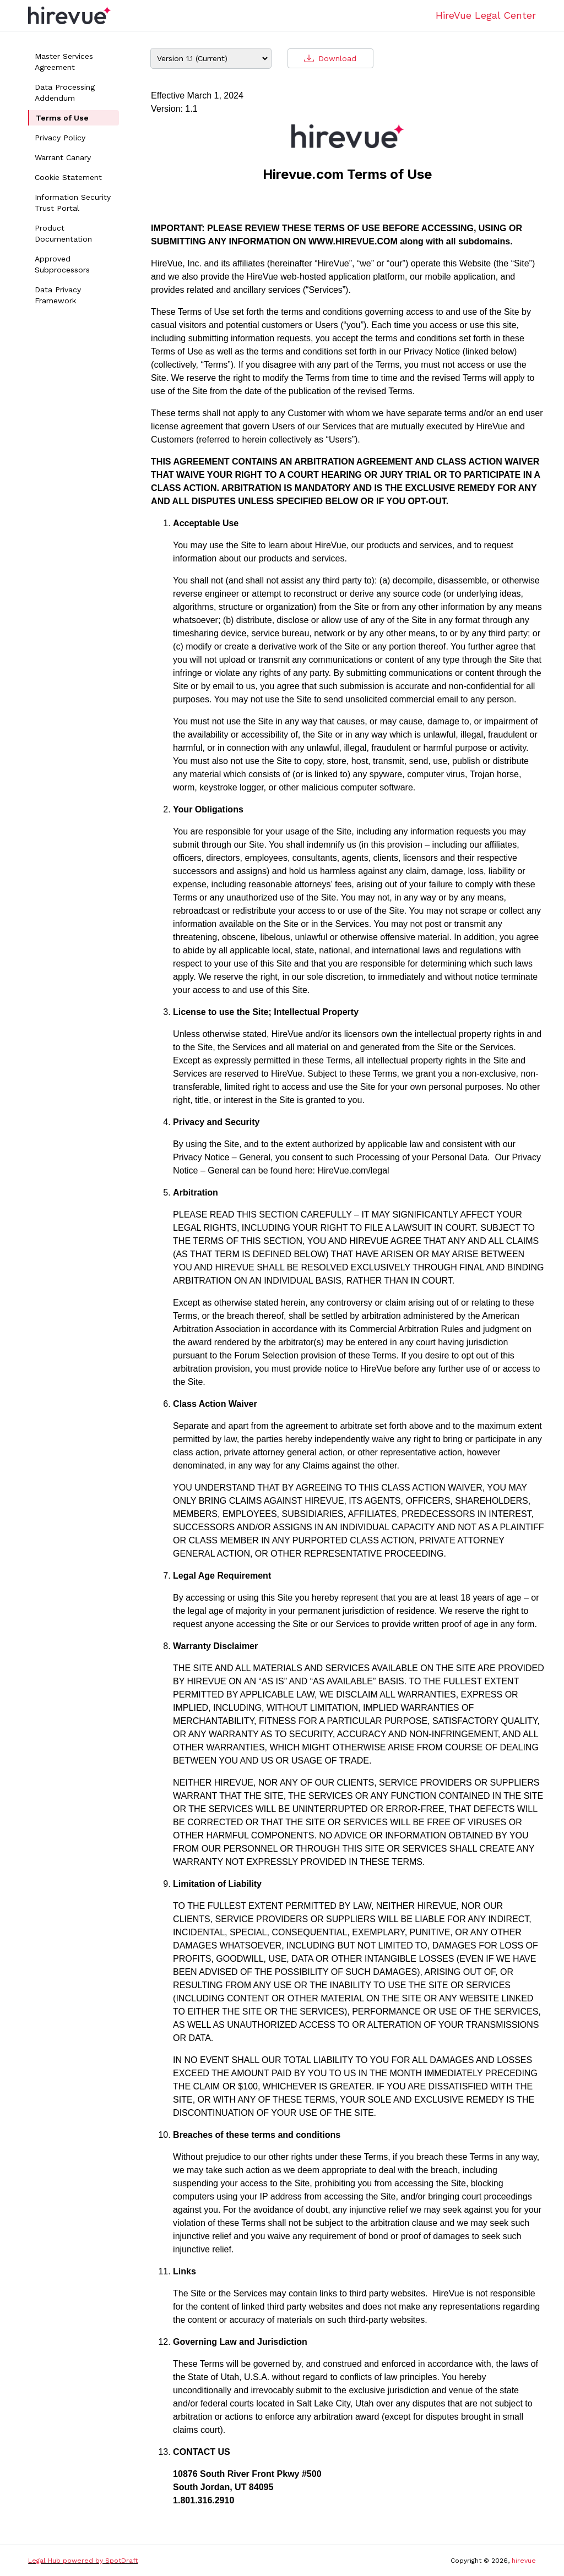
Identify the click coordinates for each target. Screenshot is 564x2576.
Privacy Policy (60, 137)
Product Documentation (63, 233)
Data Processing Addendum (65, 92)
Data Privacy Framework (58, 295)
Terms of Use (62, 117)
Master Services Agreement (64, 62)
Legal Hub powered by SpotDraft (83, 2560)
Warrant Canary (63, 157)
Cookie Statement (68, 177)
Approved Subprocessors (62, 264)
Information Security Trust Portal (73, 202)
